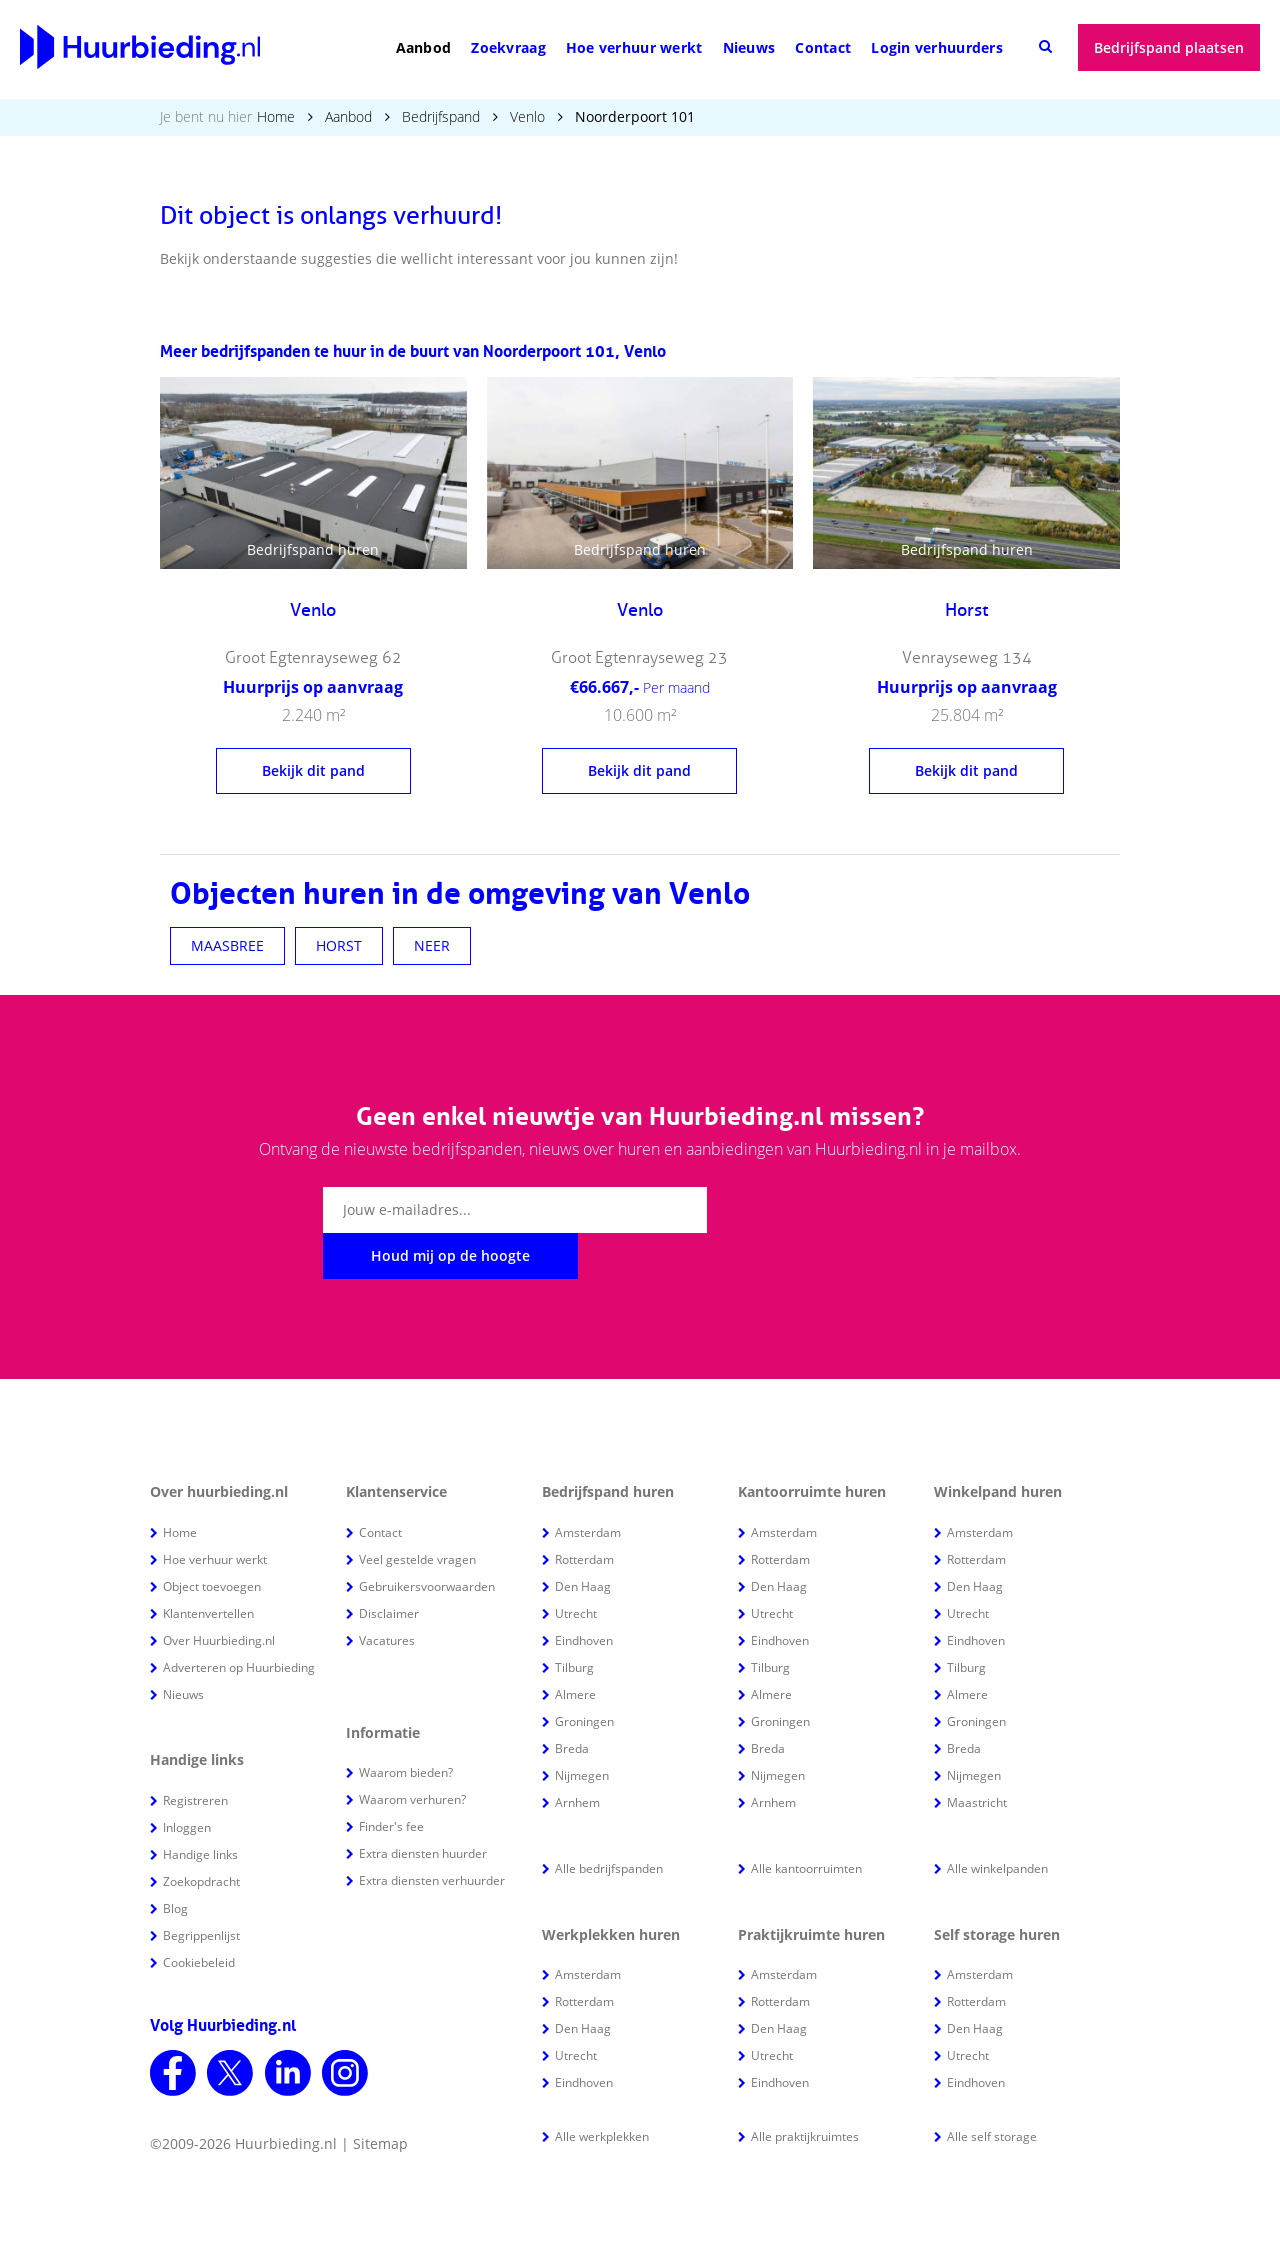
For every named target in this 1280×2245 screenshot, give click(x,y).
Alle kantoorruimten (806, 1822)
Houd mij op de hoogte (831, 1209)
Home (276, 116)
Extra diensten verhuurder (432, 1834)
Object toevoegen (212, 1540)
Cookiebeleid (199, 1916)
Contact (823, 47)
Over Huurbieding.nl (219, 1594)
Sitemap (380, 2097)
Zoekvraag (508, 47)
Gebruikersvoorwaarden (427, 1540)
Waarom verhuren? (412, 1753)
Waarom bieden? (406, 1726)
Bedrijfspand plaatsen (1169, 47)
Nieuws (749, 47)
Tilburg (574, 1621)
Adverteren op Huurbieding (239, 1621)
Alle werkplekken (602, 2090)
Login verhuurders (937, 47)
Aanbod (424, 47)
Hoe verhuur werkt (634, 47)
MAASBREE (227, 945)
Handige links (200, 1808)
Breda (572, 1702)
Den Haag (583, 1540)
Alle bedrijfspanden (609, 1822)
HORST (339, 945)
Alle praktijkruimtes (805, 2090)
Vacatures (387, 1594)
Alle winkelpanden (997, 1822)
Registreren (195, 1754)
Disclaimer (389, 1567)
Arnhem (577, 1756)
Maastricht (977, 1756)
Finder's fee (391, 1780)
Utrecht (576, 1567)
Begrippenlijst (201, 1889)
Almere (575, 1648)
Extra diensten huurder (423, 1807)
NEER (432, 945)
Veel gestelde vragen (417, 1513)
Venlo (527, 116)
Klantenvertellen (208, 1567)
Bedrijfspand (441, 116)
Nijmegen (582, 1729)
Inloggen (187, 1781)
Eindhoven (584, 1594)
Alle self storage (992, 2090)
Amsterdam (588, 1486)
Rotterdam (584, 1513)
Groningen (584, 1675)
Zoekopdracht (201, 1835)
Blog (175, 1862)
